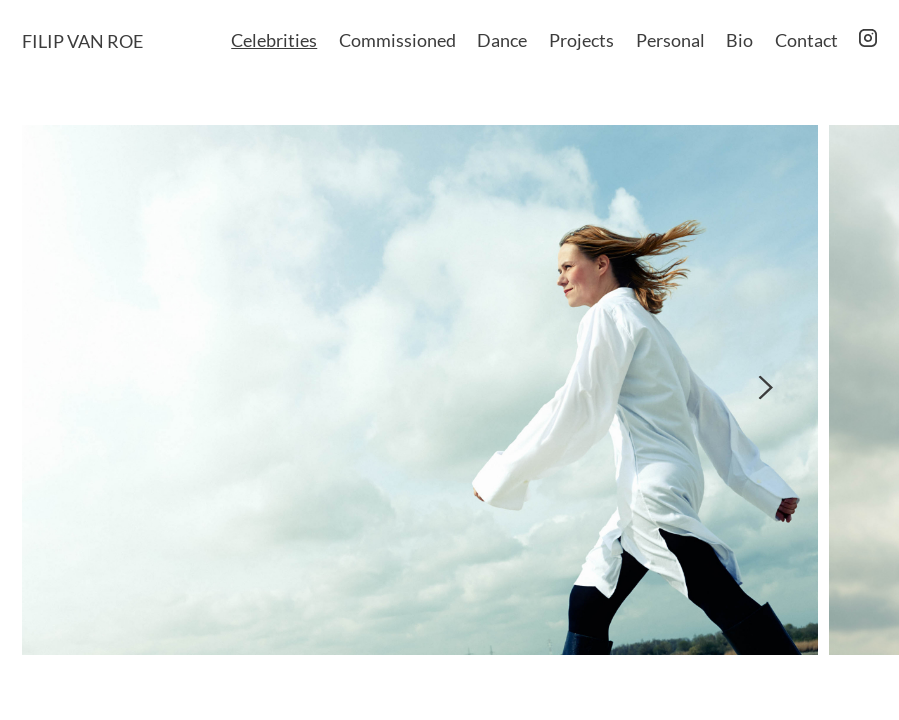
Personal (670, 40)
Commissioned (397, 40)
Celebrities (274, 40)
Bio (739, 40)
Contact (806, 40)
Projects (581, 40)
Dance (502, 40)
